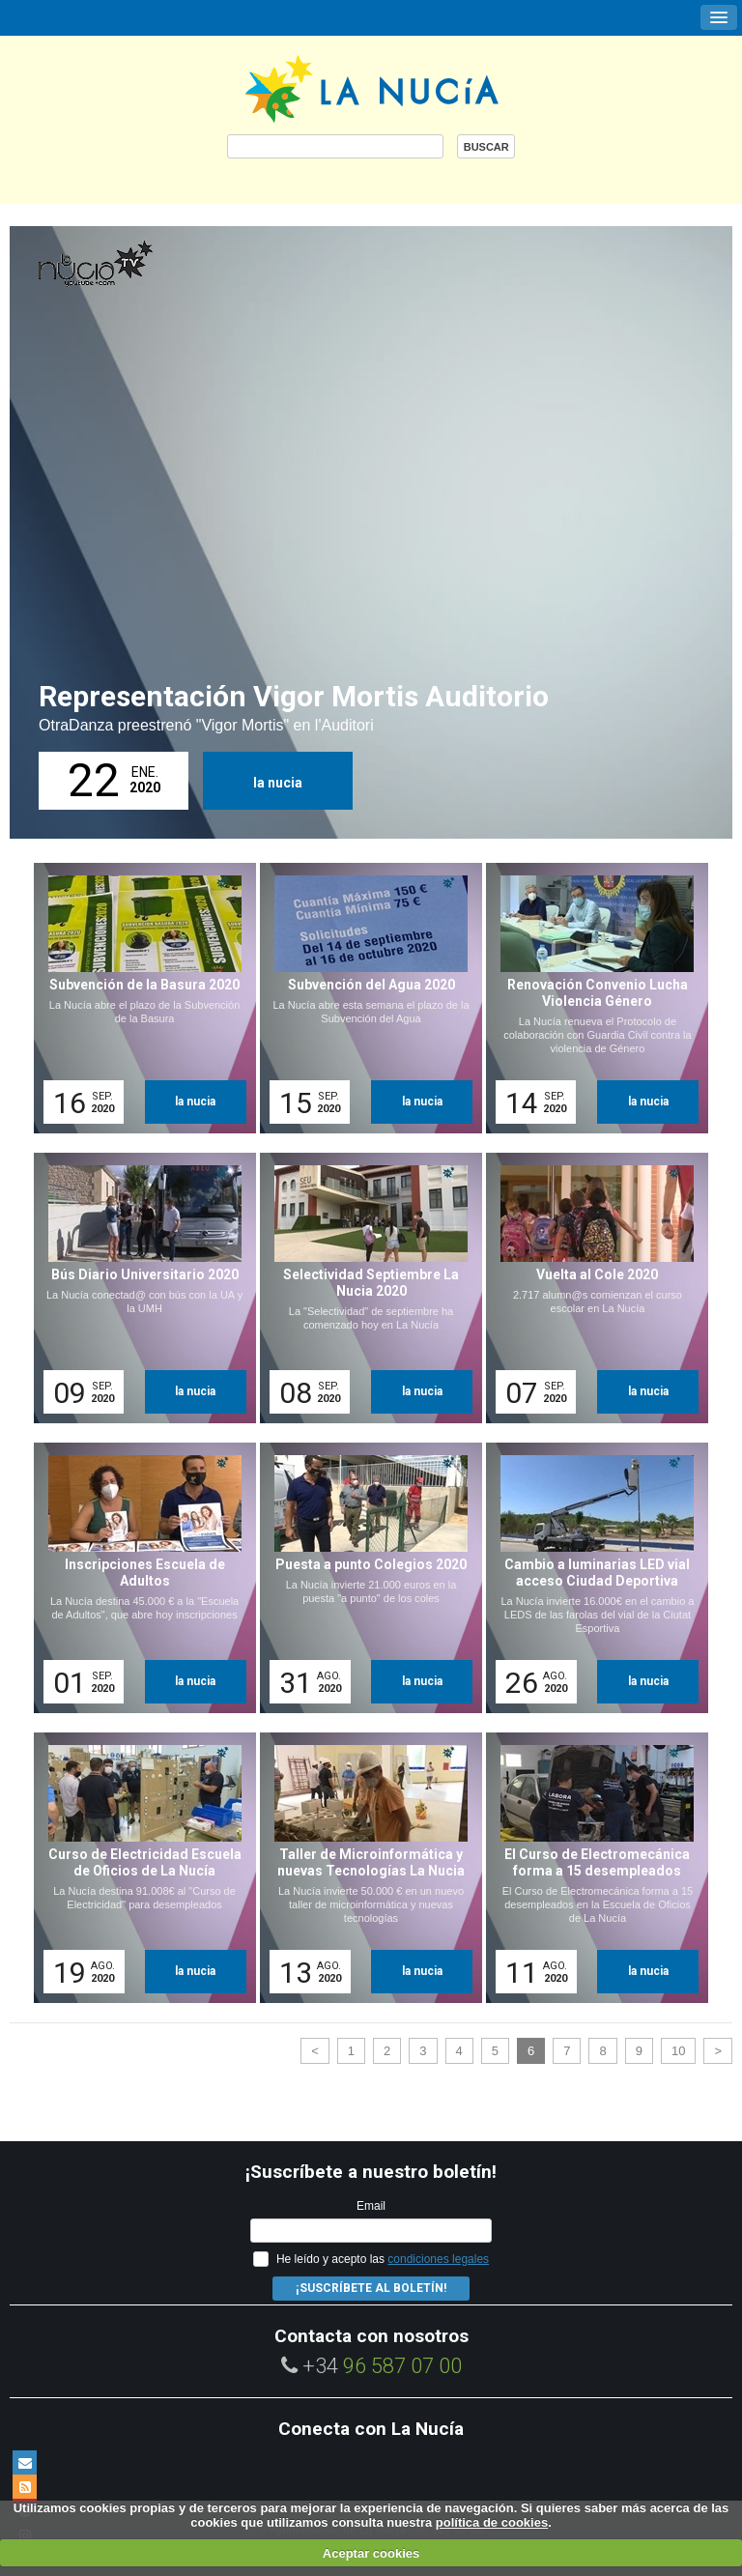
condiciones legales (438, 2259)
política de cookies (492, 2522)
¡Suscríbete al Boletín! (371, 2288)
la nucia (277, 782)
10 (678, 2051)
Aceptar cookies (371, 2553)
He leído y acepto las (382, 2259)
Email (371, 2206)
